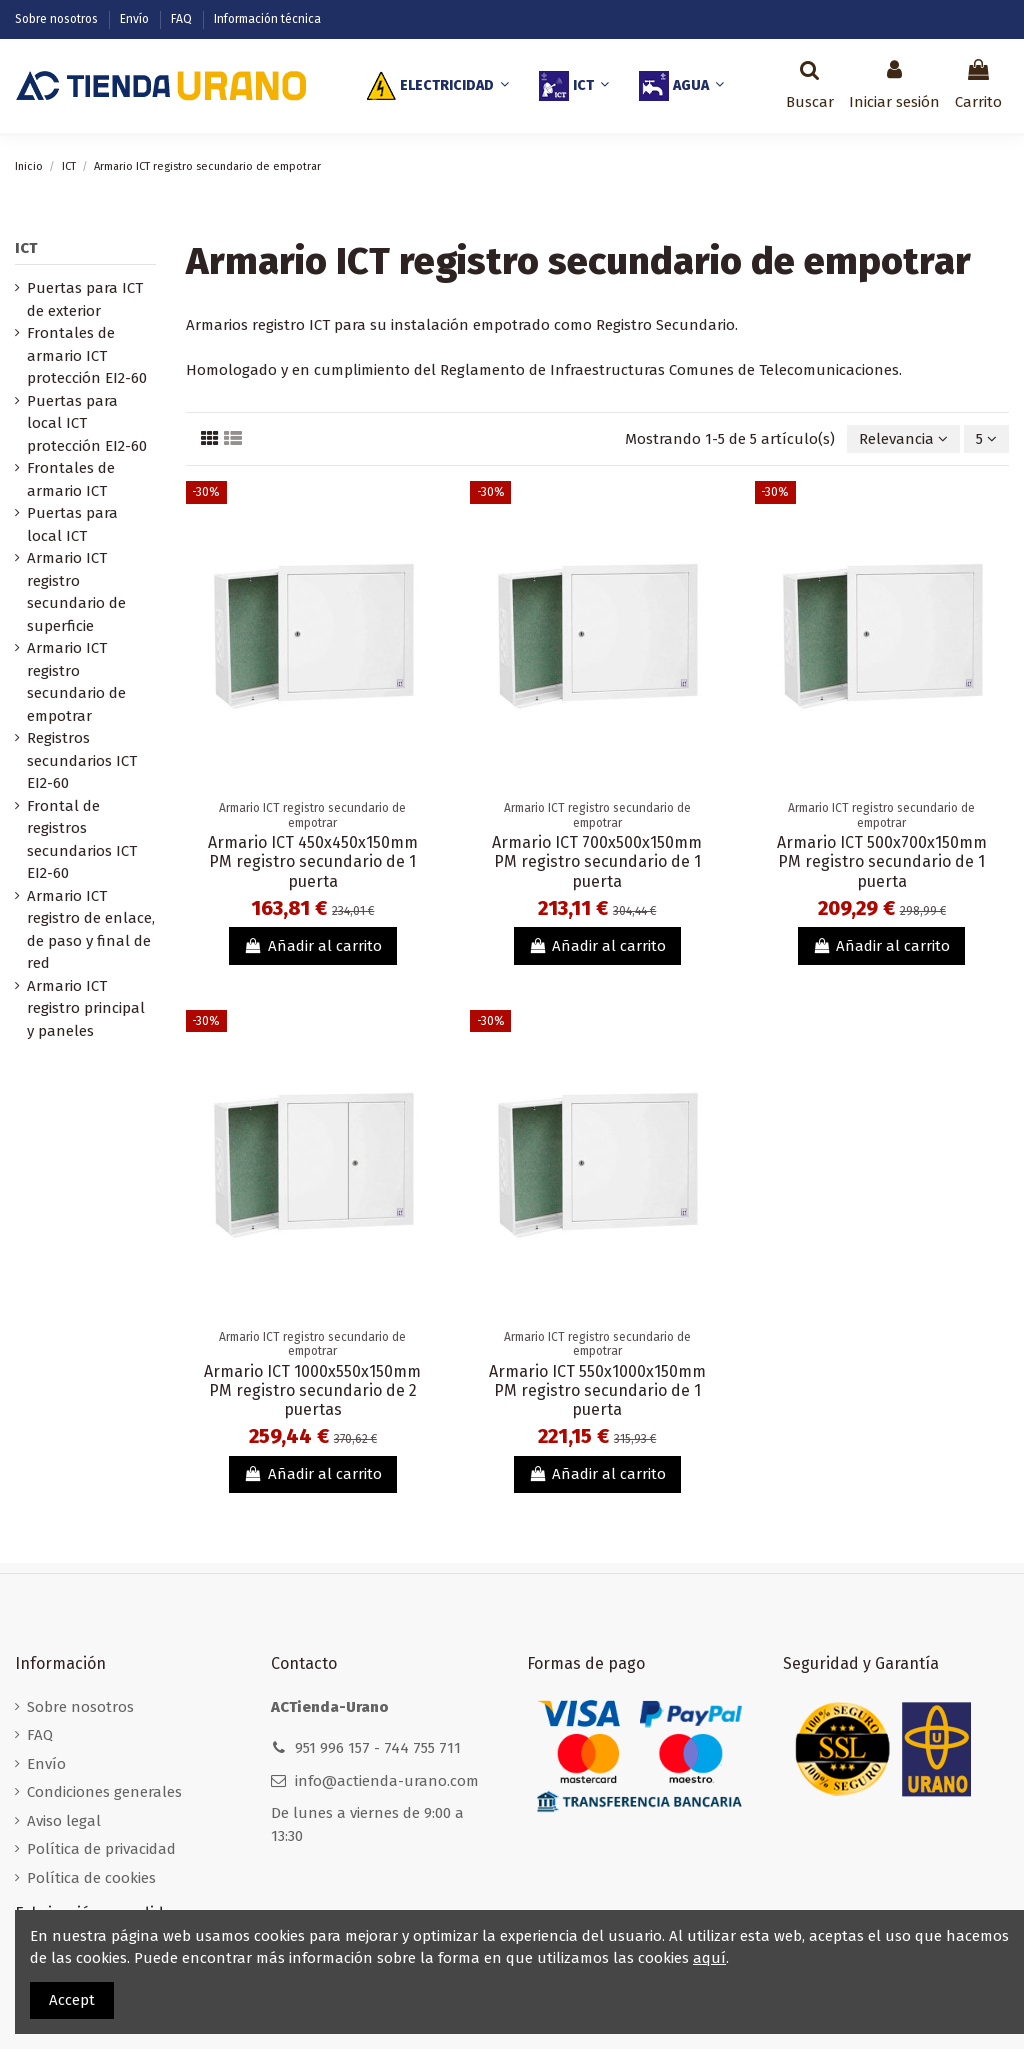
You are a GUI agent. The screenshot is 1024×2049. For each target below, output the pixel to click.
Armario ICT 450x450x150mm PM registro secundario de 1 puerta (313, 861)
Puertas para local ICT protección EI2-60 (87, 423)
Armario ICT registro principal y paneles (86, 1008)
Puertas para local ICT (72, 524)
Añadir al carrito (312, 946)
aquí (709, 1958)
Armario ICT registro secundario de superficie (76, 592)
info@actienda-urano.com (387, 1781)
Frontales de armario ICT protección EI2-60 (87, 355)
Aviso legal (64, 1821)
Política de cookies (91, 1878)
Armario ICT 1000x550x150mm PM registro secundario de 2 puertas (312, 1390)
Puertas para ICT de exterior (85, 299)
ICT (26, 248)
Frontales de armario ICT (71, 479)
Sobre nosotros (58, 19)
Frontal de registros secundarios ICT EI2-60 (82, 840)
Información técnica (267, 19)
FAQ (183, 19)
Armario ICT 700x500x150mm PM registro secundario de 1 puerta (597, 861)
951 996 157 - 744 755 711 (378, 1748)
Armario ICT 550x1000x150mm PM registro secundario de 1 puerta (597, 1390)
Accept (72, 2000)
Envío (136, 19)
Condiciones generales (104, 1792)
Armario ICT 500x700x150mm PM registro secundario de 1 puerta (882, 861)
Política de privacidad (101, 1849)
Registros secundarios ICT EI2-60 (82, 760)
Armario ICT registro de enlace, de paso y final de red (91, 930)
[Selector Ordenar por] (903, 439)
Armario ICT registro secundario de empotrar (76, 682)
